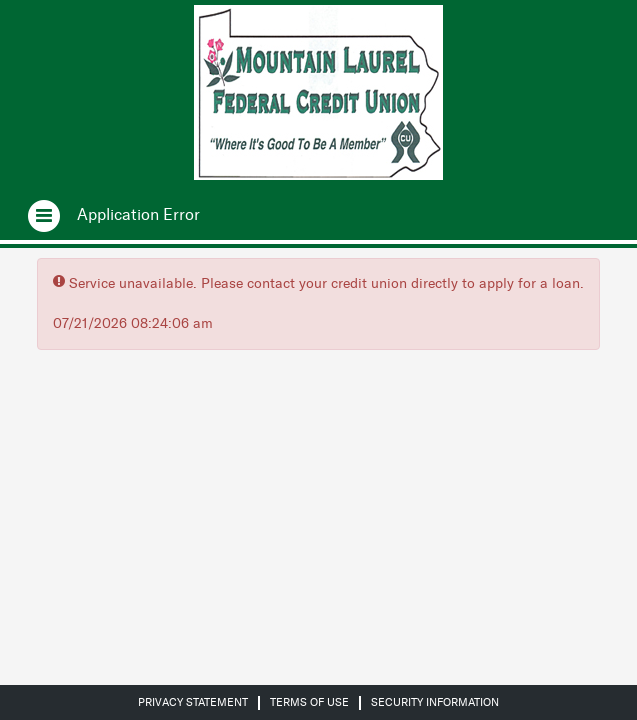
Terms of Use (309, 702)
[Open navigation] (31, 215)
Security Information (435, 702)
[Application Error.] (138, 215)
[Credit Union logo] (318, 92)
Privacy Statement (193, 702)
